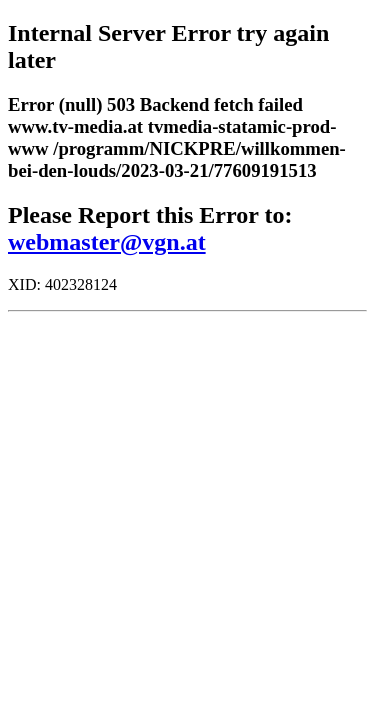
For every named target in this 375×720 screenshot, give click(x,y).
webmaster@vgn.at (107, 242)
